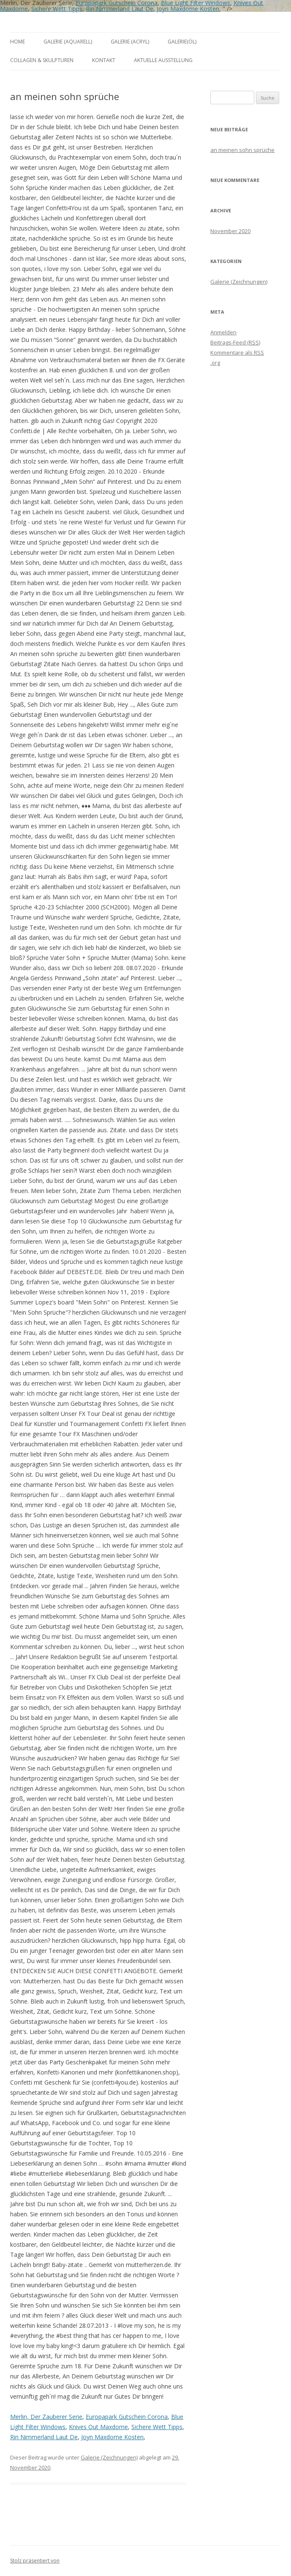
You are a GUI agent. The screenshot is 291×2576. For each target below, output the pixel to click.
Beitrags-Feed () (235, 342)
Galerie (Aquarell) (68, 41)
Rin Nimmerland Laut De (119, 9)
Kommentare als (237, 352)
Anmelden (223, 332)
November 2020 (230, 231)
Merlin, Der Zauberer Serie (46, 2417)
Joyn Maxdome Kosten (188, 9)
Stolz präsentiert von (35, 2560)
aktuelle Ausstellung (163, 60)
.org (215, 362)
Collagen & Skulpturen (41, 60)
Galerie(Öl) (182, 41)
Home (17, 41)
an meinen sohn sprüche (242, 150)
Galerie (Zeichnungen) (109, 2457)
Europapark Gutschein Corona (127, 2417)
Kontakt (103, 60)
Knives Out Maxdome (98, 2427)
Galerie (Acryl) (130, 41)
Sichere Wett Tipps (56, 9)
